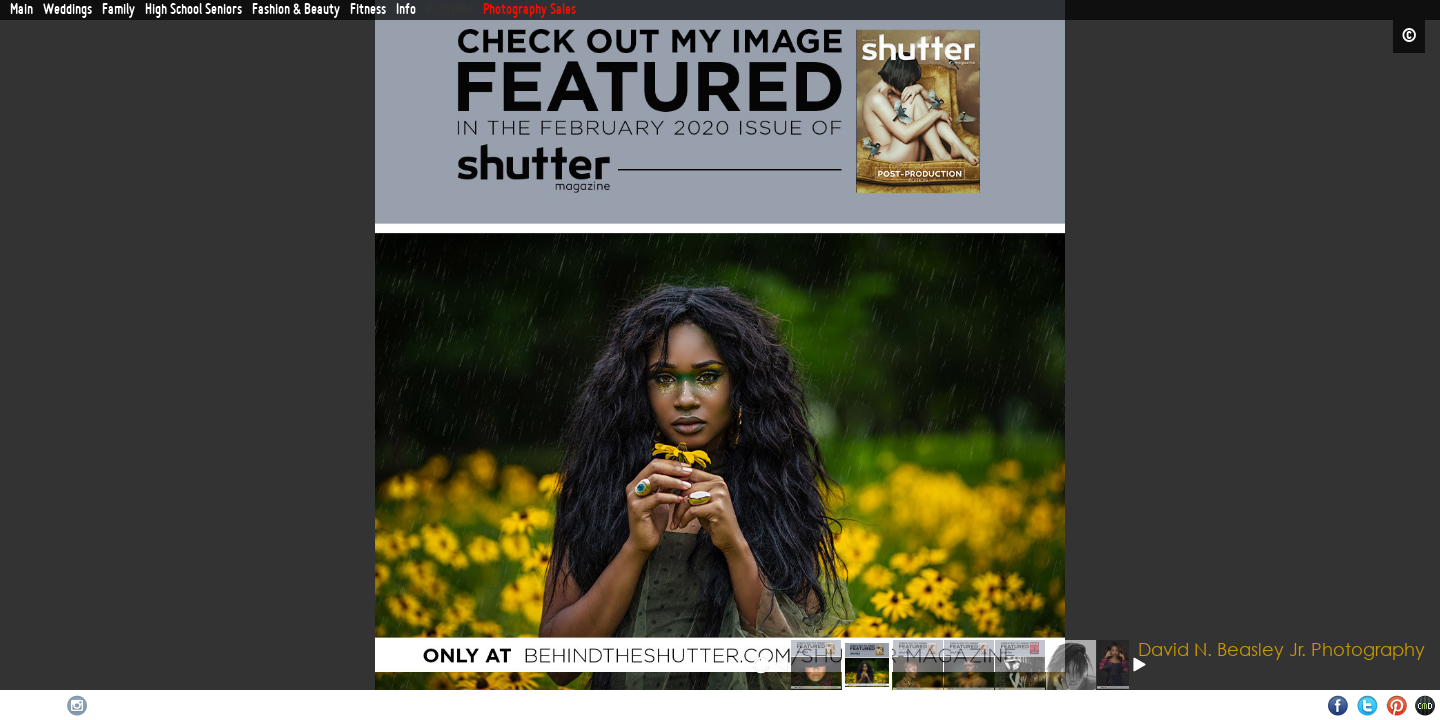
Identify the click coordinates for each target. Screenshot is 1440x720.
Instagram (77, 705)
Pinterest (1396, 705)
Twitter (1367, 705)
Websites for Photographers (1425, 705)
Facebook (1338, 705)
